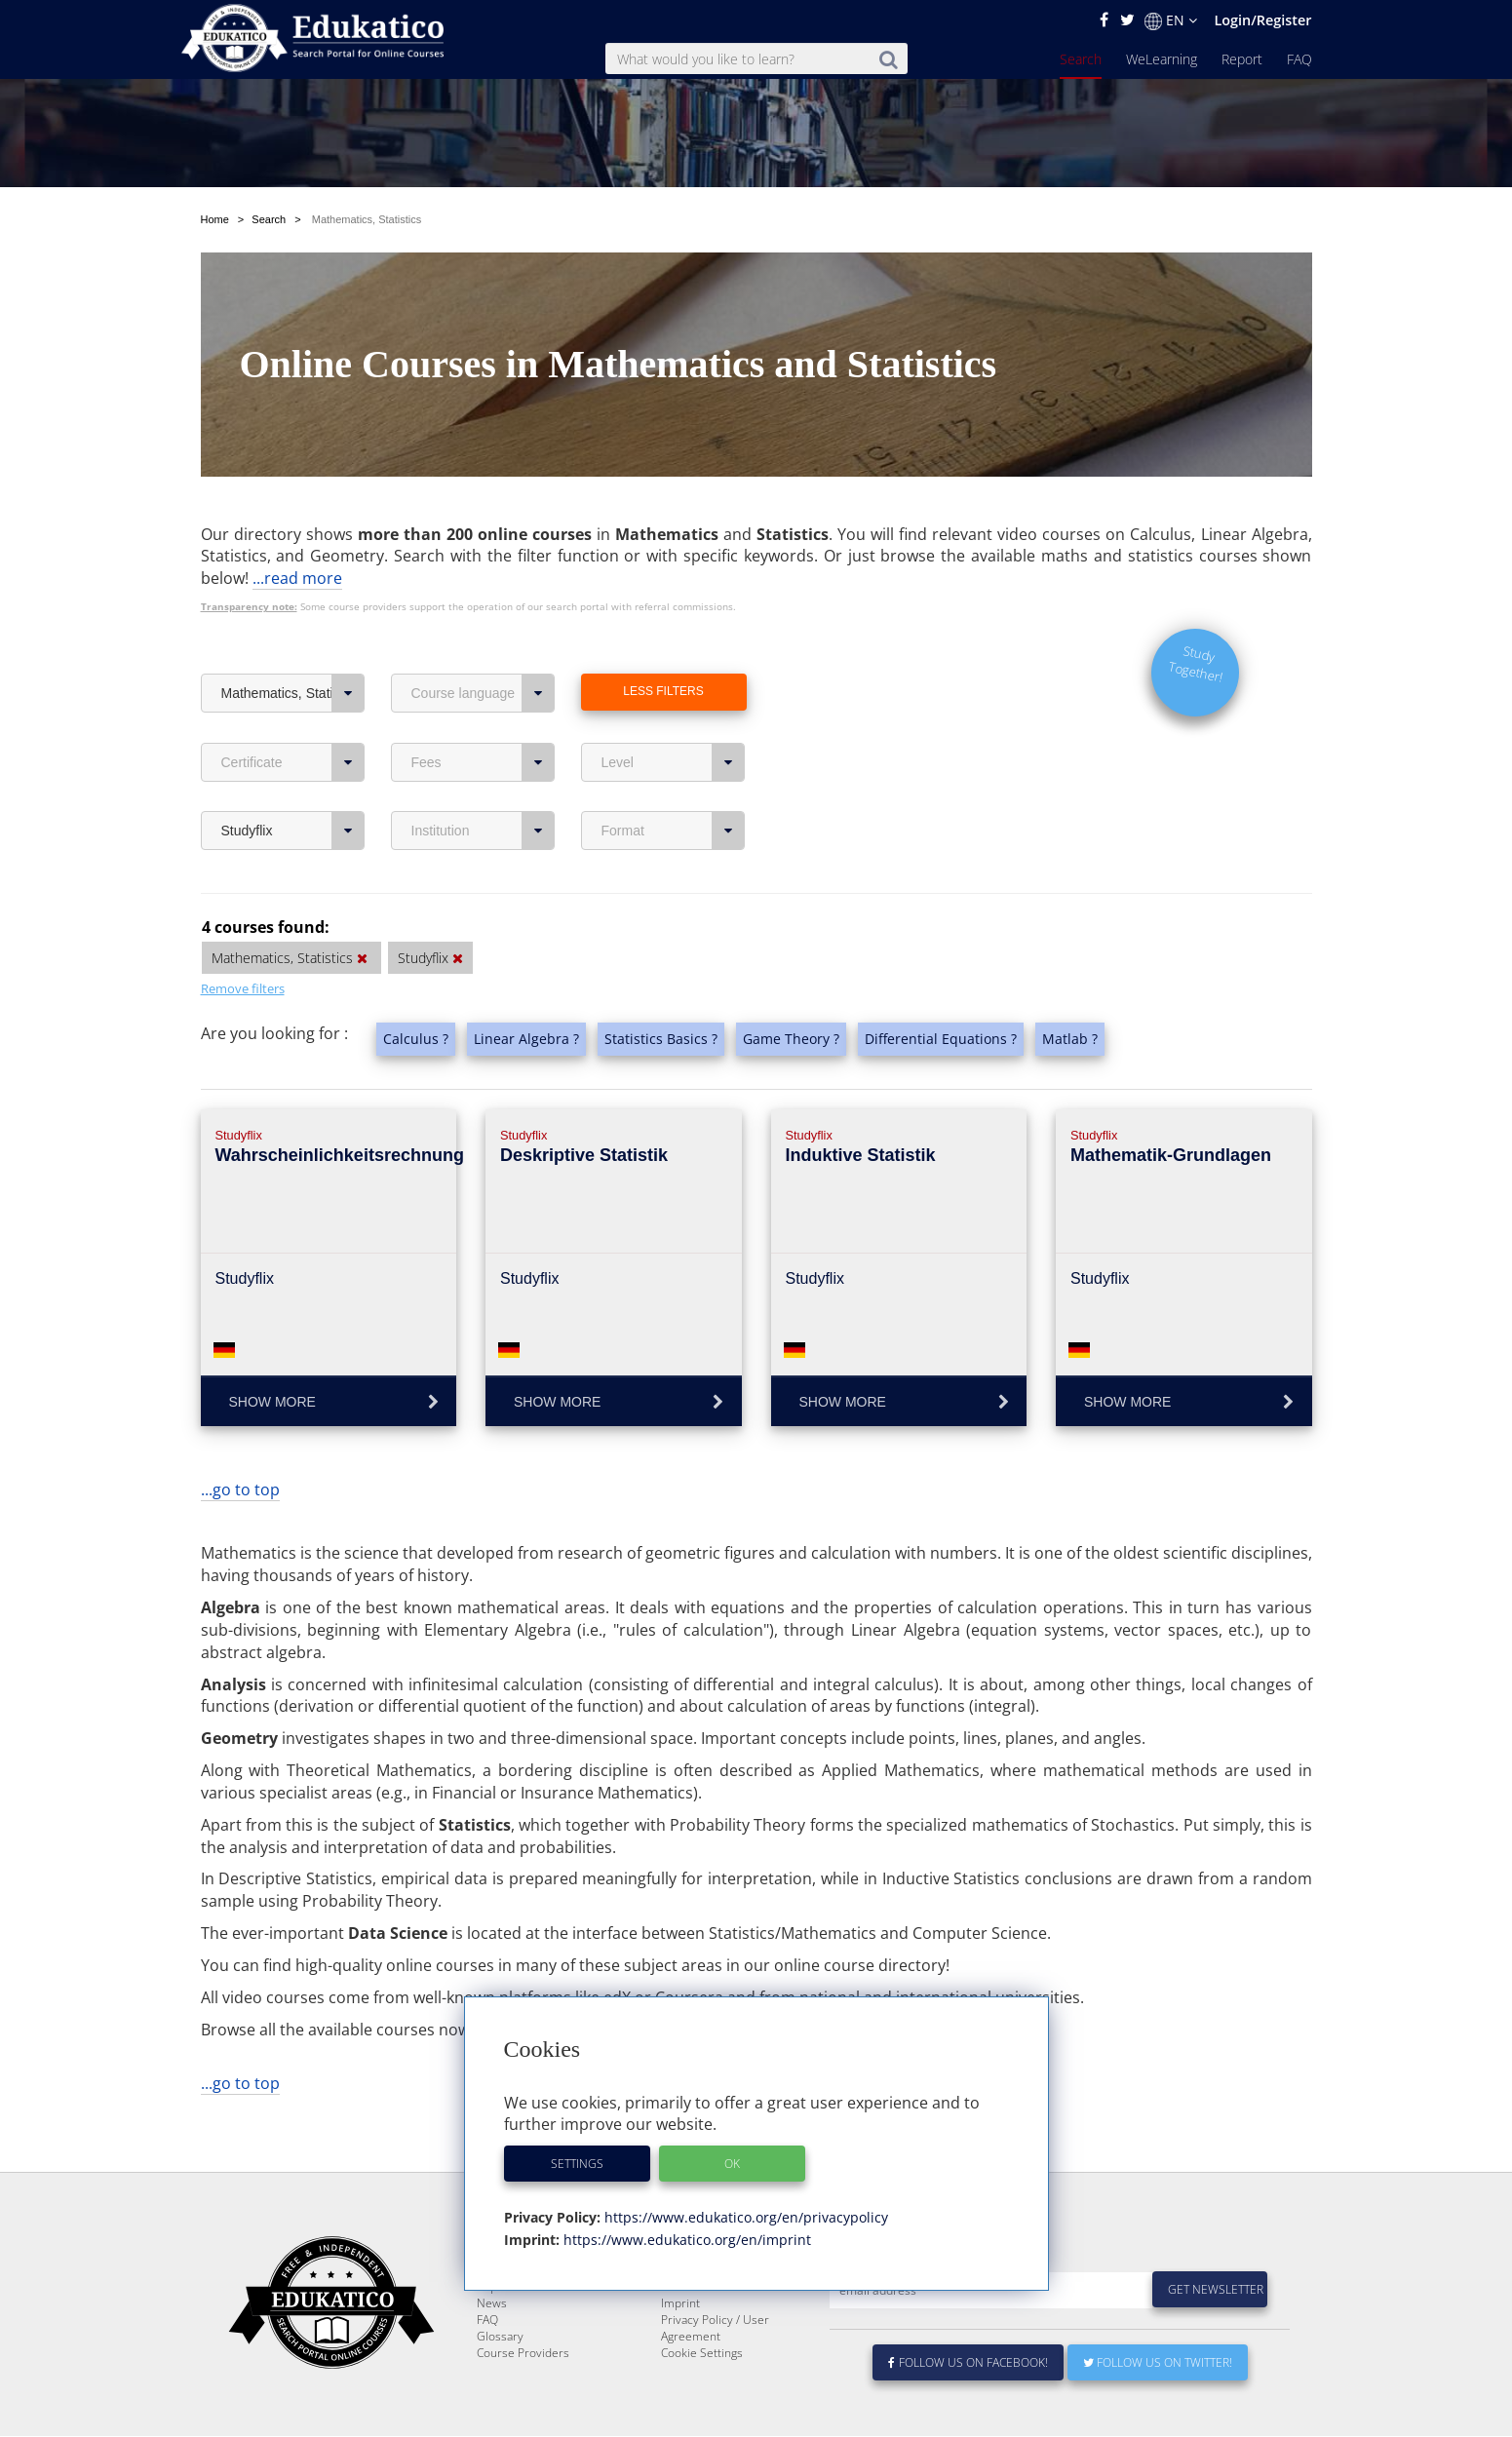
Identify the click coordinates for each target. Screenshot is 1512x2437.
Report (1241, 59)
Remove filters (243, 988)
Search (1081, 59)
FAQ (1299, 59)
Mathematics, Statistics (293, 693)
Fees (483, 762)
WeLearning (1161, 59)
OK (732, 2163)
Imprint (680, 2349)
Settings (577, 2163)
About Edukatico (704, 2300)
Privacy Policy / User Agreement (715, 2374)
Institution (483, 830)
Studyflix (293, 830)
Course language (483, 693)
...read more (297, 578)
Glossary (500, 2383)
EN (1170, 20)
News (492, 2349)
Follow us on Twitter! (1157, 2409)
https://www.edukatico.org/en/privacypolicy (744, 2217)
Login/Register (1262, 20)
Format (673, 830)
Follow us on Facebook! (968, 2409)
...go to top (240, 1489)
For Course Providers (717, 2333)
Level (673, 762)
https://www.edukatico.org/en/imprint (685, 2239)
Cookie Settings (702, 2399)
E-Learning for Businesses (730, 2316)
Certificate (293, 762)
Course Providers (523, 2399)
